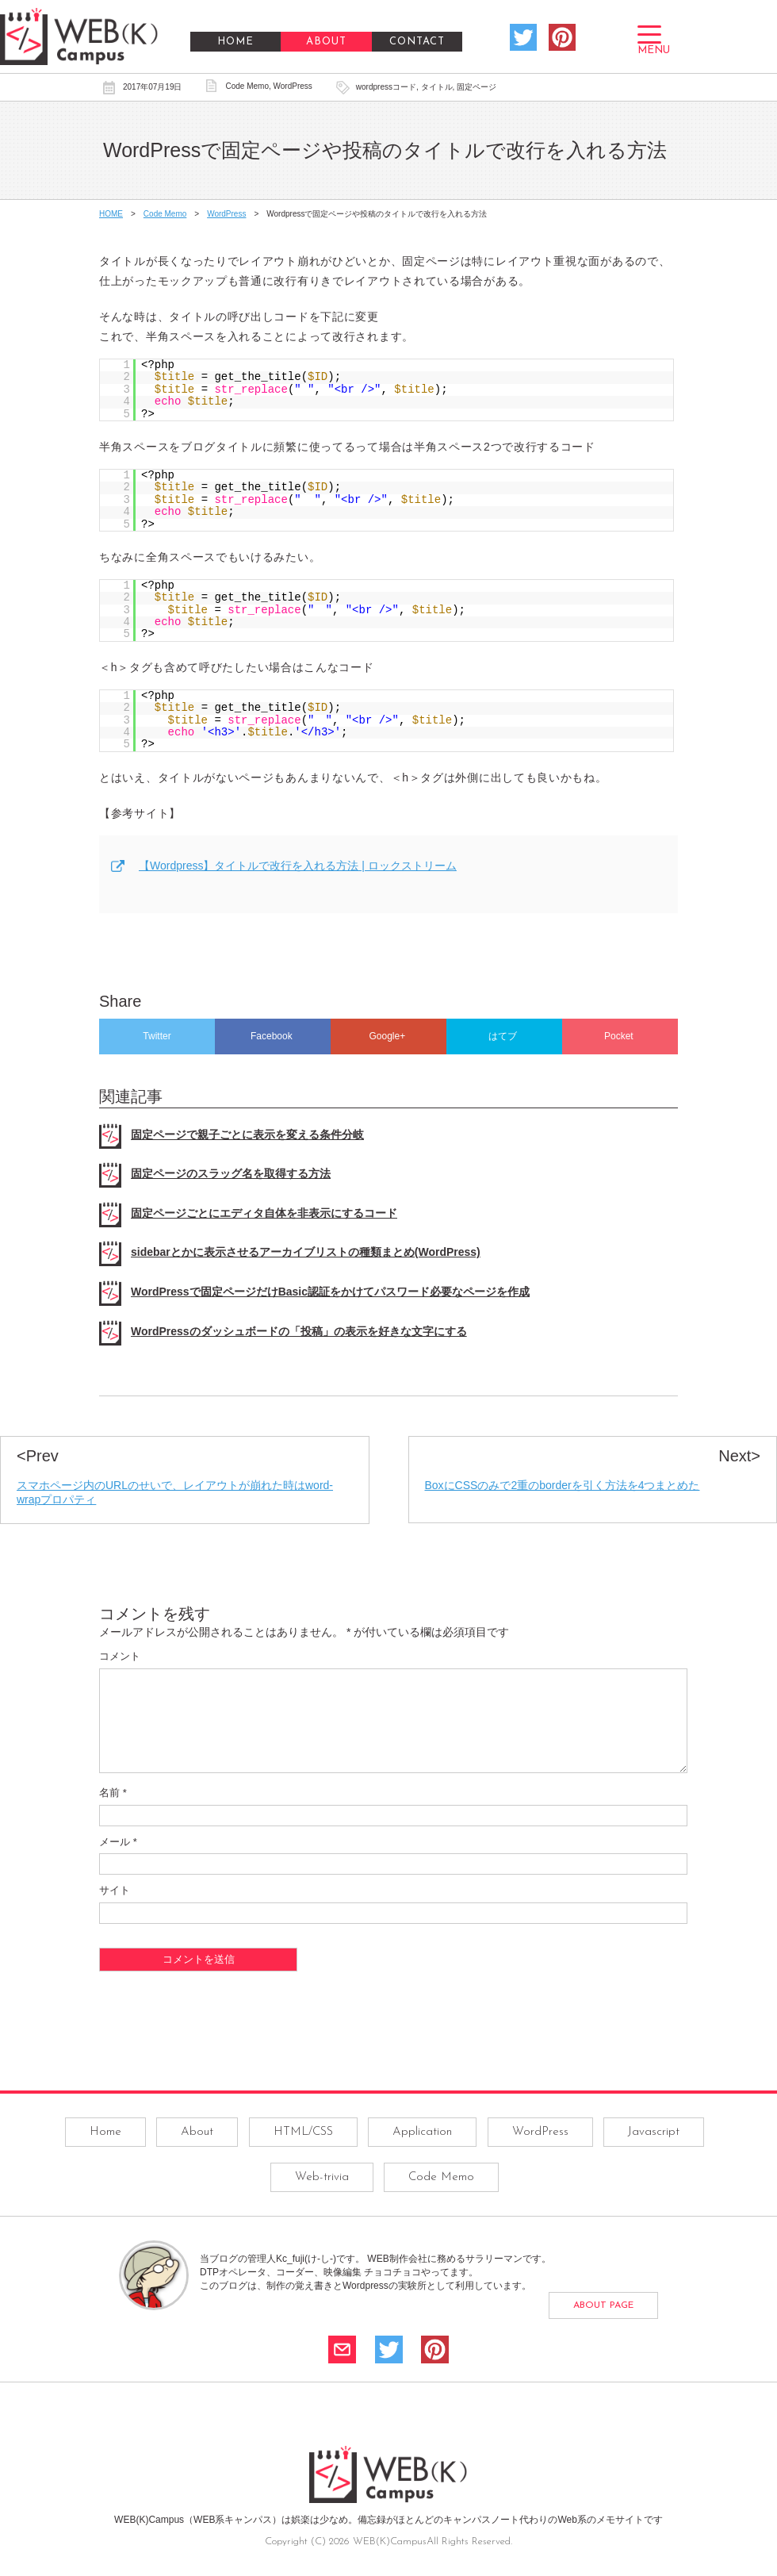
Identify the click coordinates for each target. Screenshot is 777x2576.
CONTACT (417, 41)
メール (118, 1861)
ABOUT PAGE (603, 2324)
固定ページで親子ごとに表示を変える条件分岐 (247, 1134)
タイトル (437, 87)
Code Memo (247, 86)
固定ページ (476, 87)
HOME (235, 41)
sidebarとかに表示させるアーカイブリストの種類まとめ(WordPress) (305, 1252)
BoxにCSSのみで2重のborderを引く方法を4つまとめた (562, 1485)
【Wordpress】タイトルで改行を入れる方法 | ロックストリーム (298, 865)
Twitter (156, 1036)
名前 (113, 1812)
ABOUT (326, 41)
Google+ (388, 1036)
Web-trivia (322, 2196)
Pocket (620, 1036)
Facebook (273, 1036)
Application (422, 2151)
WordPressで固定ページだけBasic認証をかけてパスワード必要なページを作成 (330, 1291)
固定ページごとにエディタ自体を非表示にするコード (264, 1213)
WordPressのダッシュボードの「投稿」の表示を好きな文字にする (299, 1331)
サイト (114, 1909)
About (197, 2151)
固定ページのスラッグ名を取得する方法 (231, 1173)
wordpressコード (386, 87)
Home (105, 2151)
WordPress (293, 86)
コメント (119, 1656)
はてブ (503, 1036)
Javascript (653, 2151)
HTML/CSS (303, 2151)
